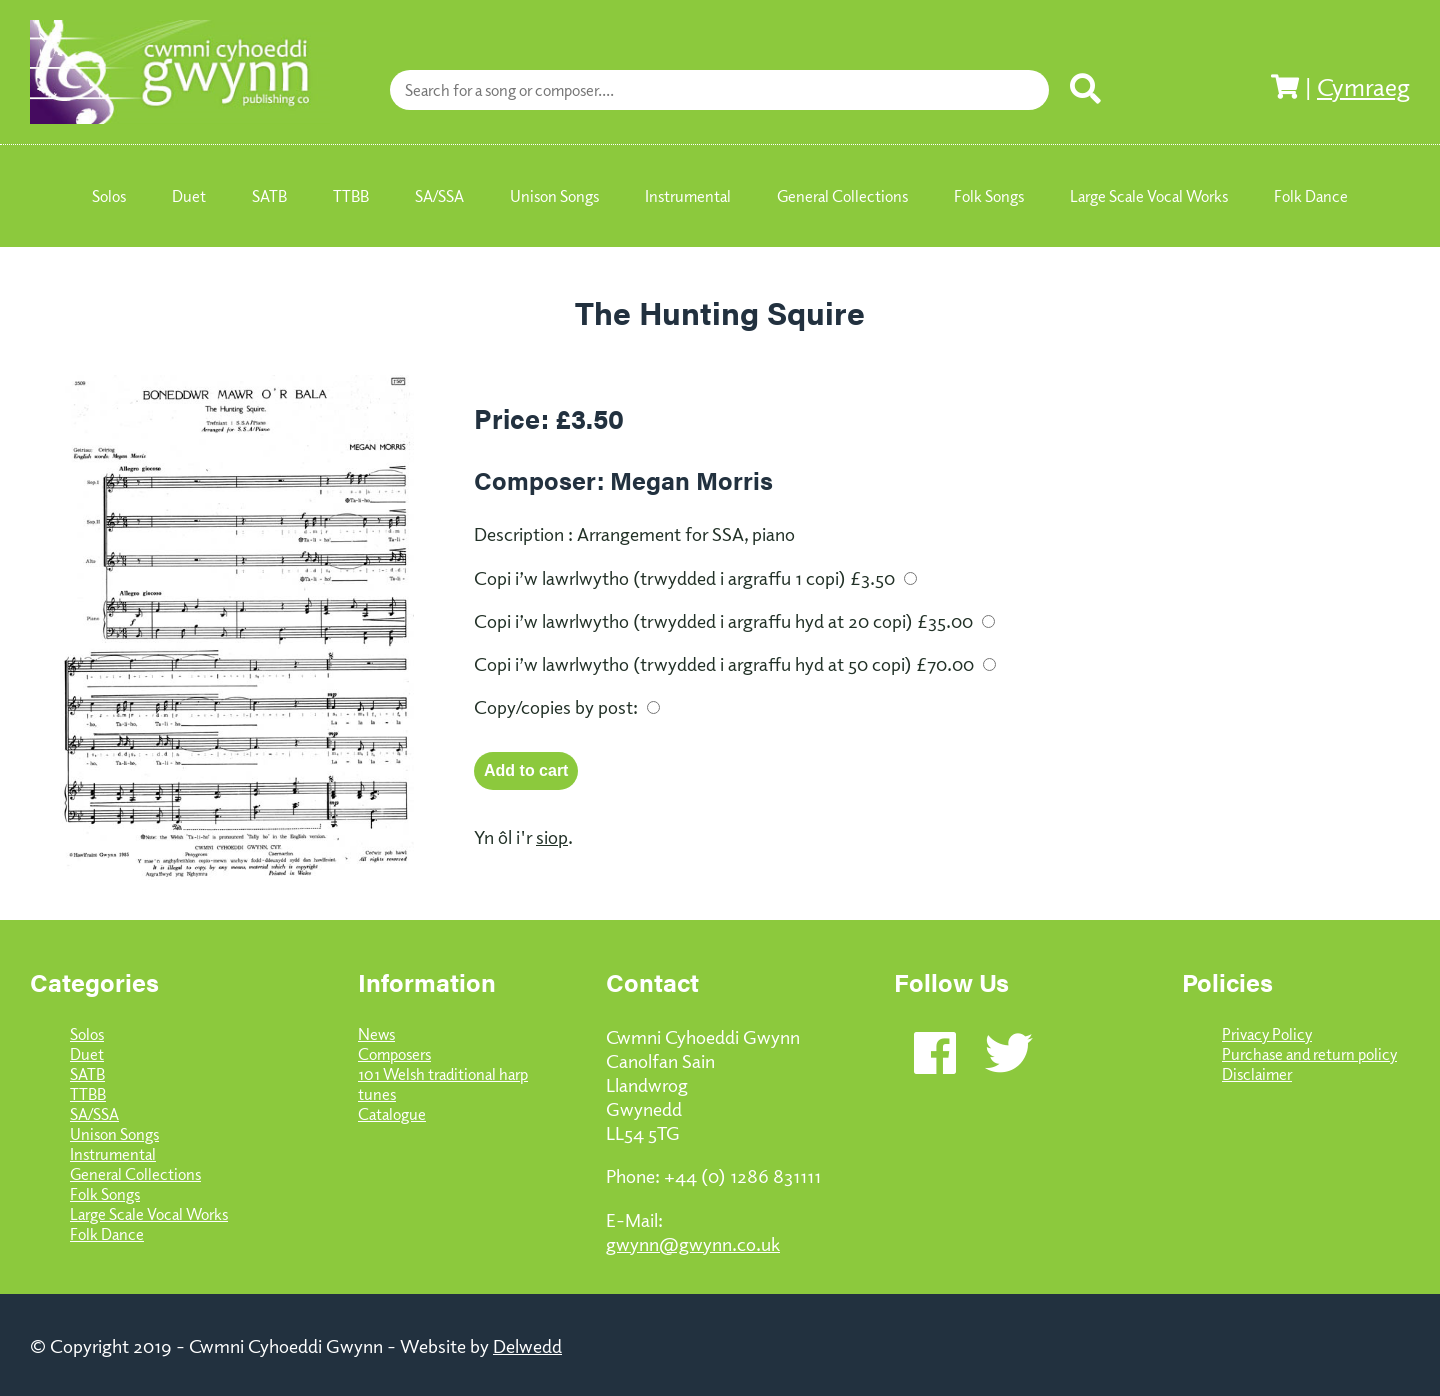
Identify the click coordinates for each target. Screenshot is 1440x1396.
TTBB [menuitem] (351, 196)
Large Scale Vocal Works (149, 1214)
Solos (87, 1034)
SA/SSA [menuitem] (439, 196)
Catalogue (392, 1114)
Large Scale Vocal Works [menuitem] (1149, 196)
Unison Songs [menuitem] (554, 196)
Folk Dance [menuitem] (1311, 196)
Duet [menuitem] (189, 196)
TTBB (88, 1094)
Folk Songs (105, 1194)
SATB (87, 1074)
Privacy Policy (1267, 1034)
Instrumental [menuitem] (688, 196)
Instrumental (113, 1154)
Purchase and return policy (1309, 1054)
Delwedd (527, 1345)
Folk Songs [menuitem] (989, 196)
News (376, 1034)
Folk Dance (107, 1234)
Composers (394, 1054)
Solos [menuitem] (109, 196)
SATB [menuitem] (269, 196)
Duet (87, 1054)
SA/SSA (94, 1114)
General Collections (135, 1174)
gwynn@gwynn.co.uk (693, 1243)
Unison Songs (114, 1134)
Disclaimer (1257, 1074)
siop (552, 836)
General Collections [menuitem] (842, 196)
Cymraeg (1363, 86)
